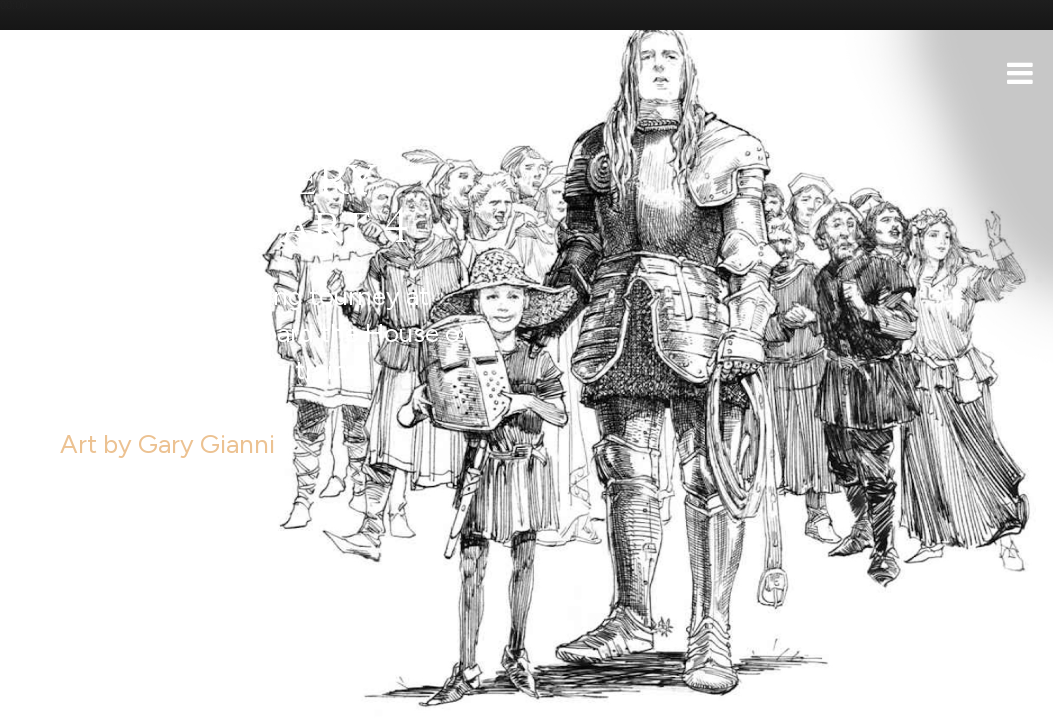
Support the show (110, 694)
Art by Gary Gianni (152, 399)
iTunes (268, 694)
